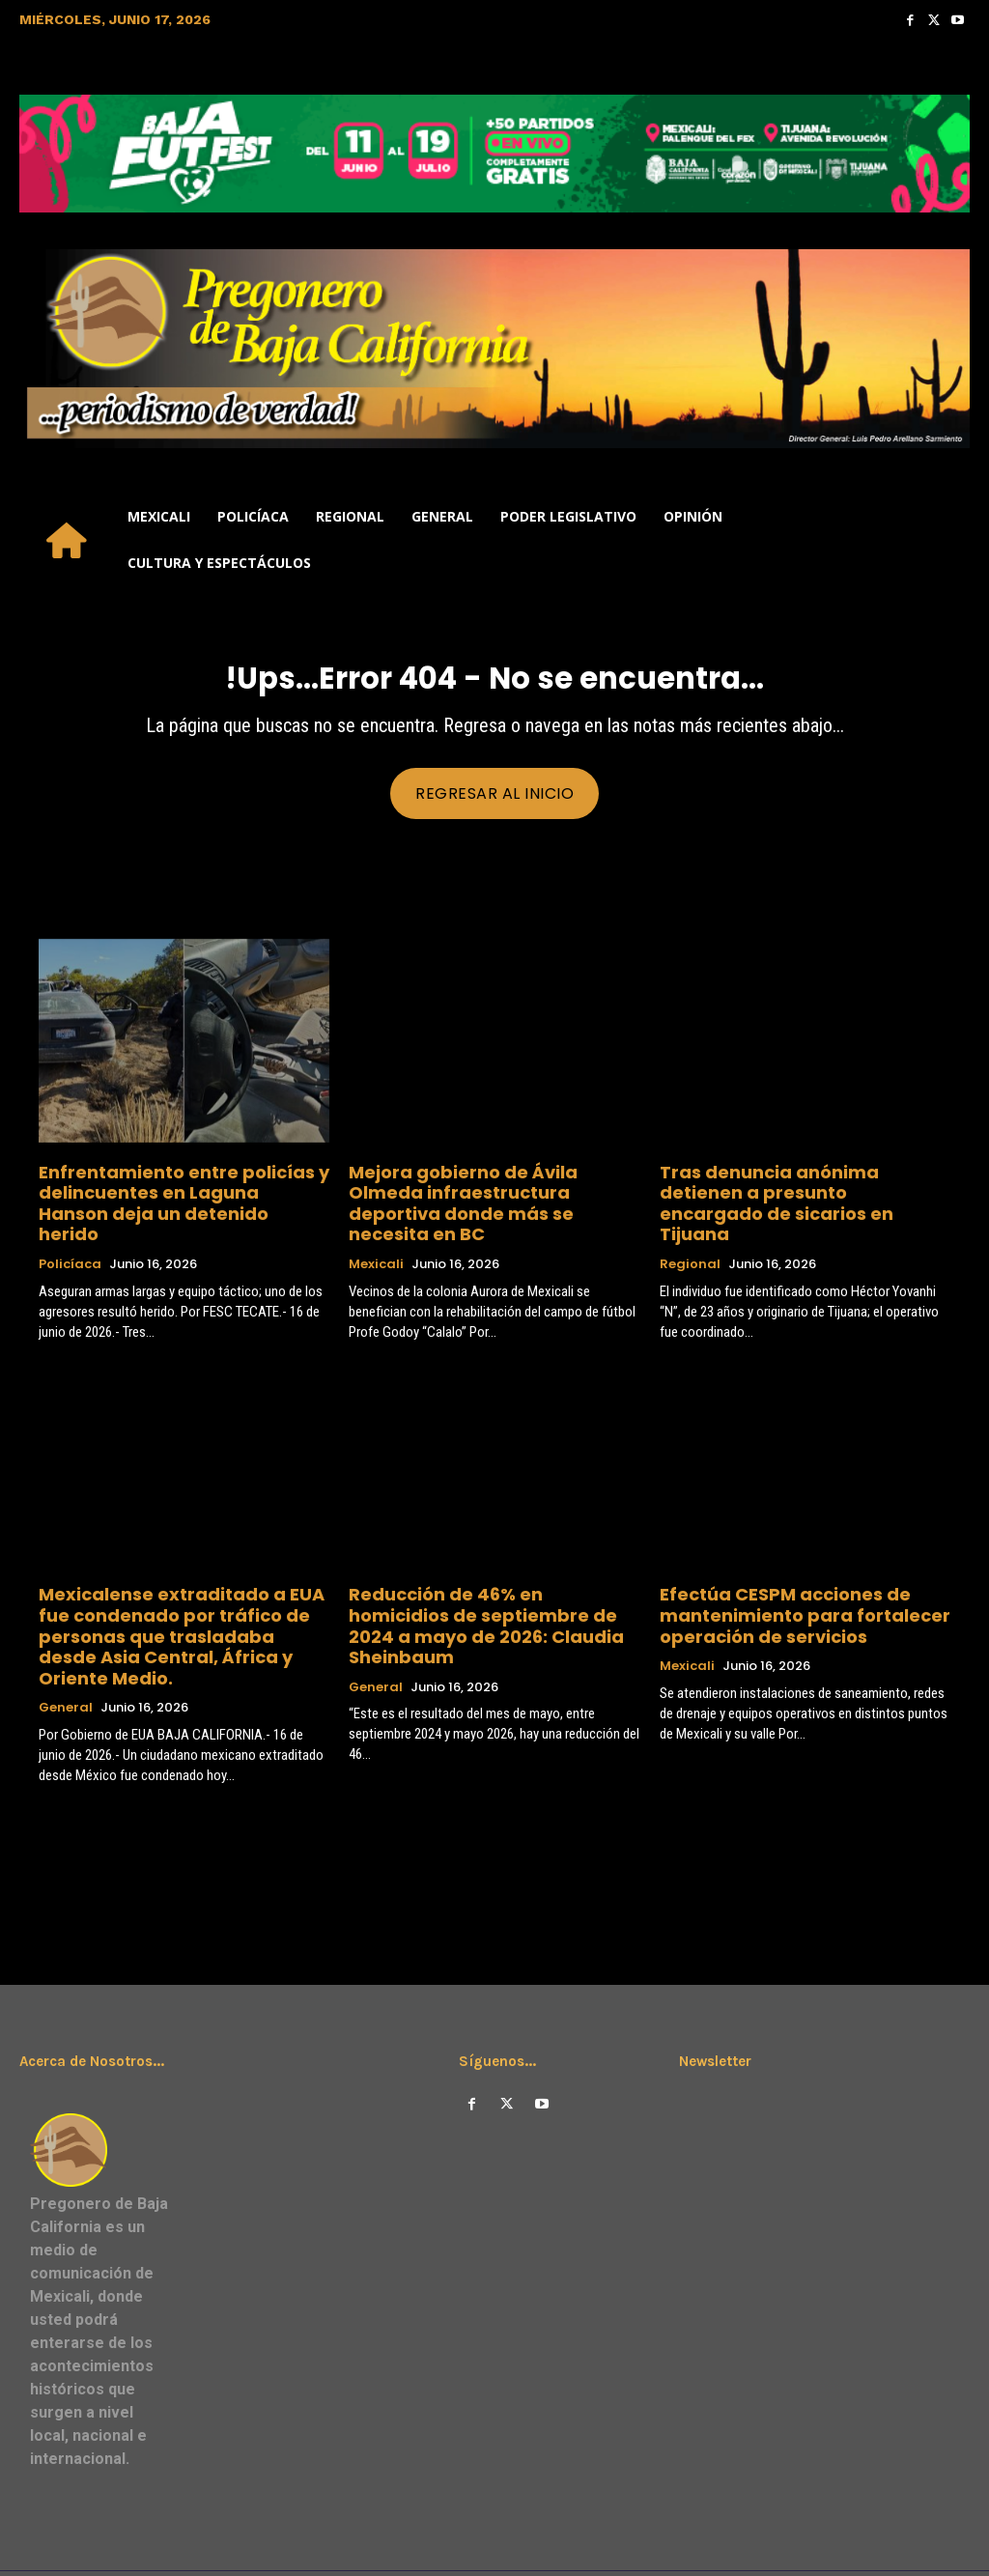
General (66, 1650)
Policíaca (70, 1241)
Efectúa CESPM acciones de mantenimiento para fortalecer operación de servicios (783, 1587)
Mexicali (376, 1241)
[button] (946, 540)
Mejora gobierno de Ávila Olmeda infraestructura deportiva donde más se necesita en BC (478, 1195)
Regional (690, 1241)
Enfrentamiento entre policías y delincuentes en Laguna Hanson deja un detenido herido (183, 1195)
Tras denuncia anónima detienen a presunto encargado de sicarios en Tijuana (796, 1195)
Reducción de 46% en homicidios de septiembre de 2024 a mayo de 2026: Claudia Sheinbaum (490, 1587)
